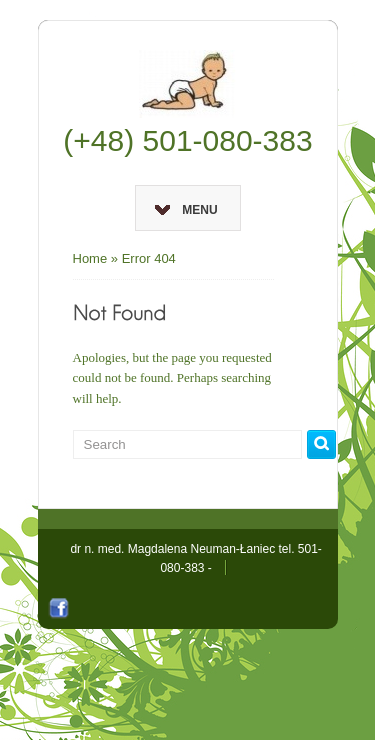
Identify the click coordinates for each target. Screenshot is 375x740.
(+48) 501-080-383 (187, 140)
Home (90, 258)
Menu (186, 210)
